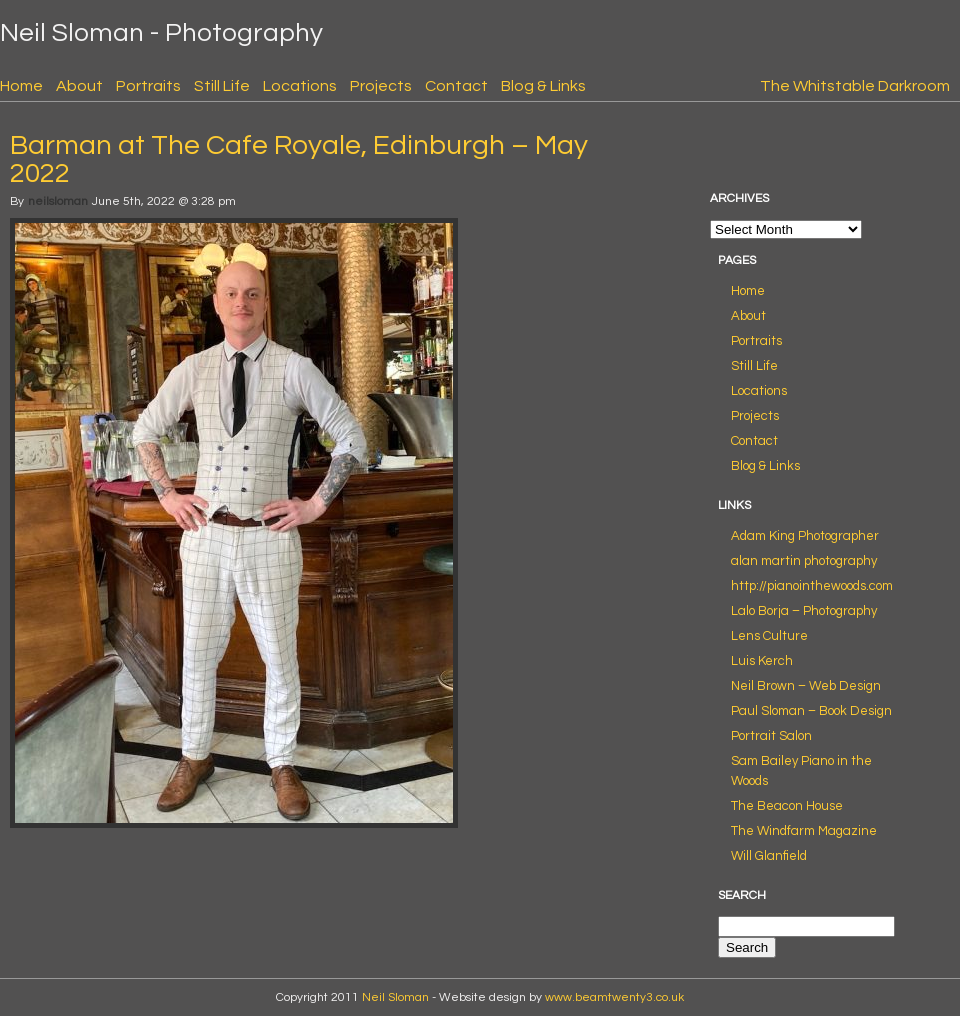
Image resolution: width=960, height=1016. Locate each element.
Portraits (148, 86)
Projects (381, 86)
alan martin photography (804, 561)
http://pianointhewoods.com (812, 586)
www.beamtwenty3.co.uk (614, 997)
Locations (300, 86)
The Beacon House (787, 806)
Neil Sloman (395, 997)
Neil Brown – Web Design (806, 686)
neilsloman (58, 201)
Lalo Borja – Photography (804, 611)
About (79, 86)
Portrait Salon (771, 736)
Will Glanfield (769, 856)
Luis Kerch (762, 661)
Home (21, 86)
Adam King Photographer (805, 536)
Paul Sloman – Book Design (811, 711)
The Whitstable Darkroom (855, 86)
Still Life (222, 86)
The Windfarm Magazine (804, 831)
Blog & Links (543, 86)
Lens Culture (769, 636)
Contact (456, 86)
